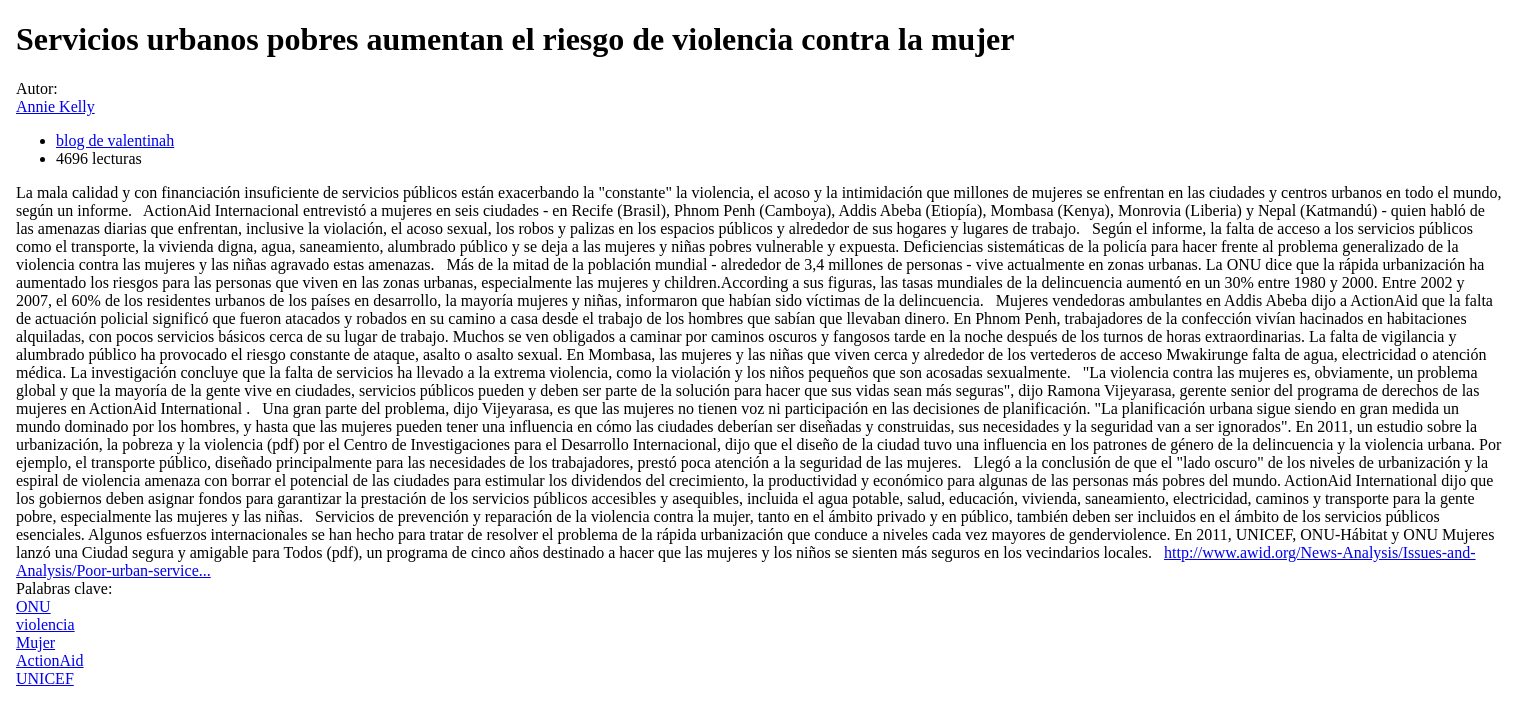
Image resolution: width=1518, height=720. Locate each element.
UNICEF (45, 678)
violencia (45, 624)
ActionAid (50, 660)
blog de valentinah (115, 140)
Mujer (35, 642)
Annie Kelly (55, 106)
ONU (33, 606)
